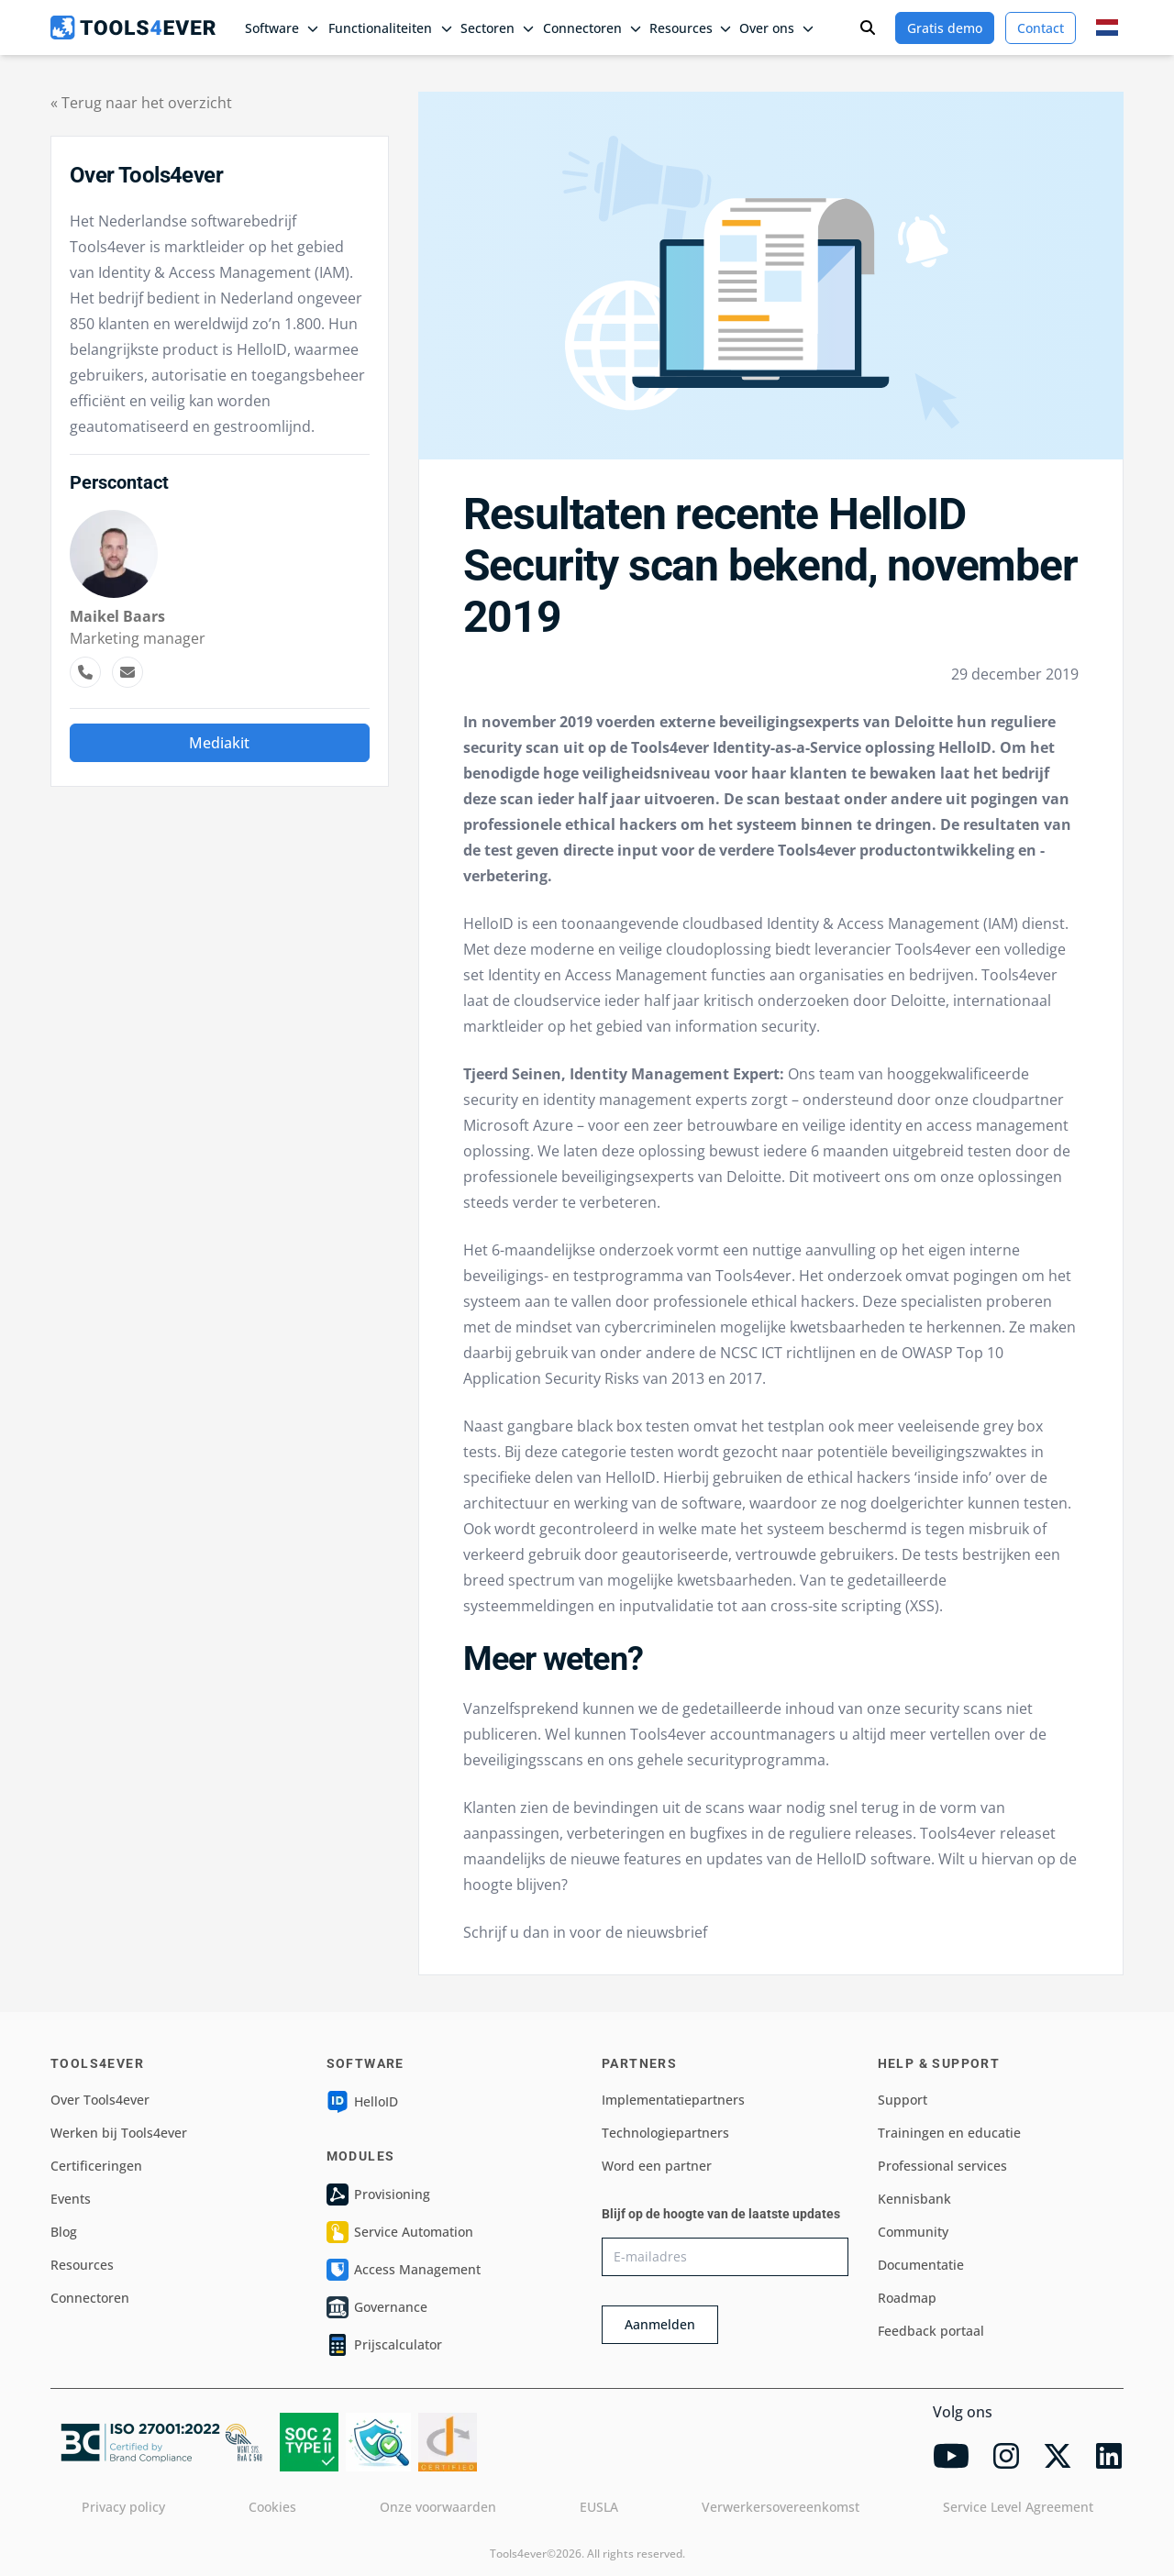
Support (902, 2099)
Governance (377, 2307)
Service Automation (400, 2232)
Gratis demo (944, 28)
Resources (82, 2264)
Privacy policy (123, 2506)
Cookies (272, 2506)
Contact (1040, 28)
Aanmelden (660, 2324)
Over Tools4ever (100, 2099)
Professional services (942, 2165)
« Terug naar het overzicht (141, 103)
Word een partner (657, 2165)
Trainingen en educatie (949, 2132)
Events (70, 2198)
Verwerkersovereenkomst (780, 2506)
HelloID (362, 2102)
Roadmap (907, 2297)
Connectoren (89, 2297)
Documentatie (921, 2264)
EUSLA (599, 2506)
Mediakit (219, 743)
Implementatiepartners (673, 2099)
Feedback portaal (931, 2330)
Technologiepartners (665, 2132)
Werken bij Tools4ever (118, 2132)
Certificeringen (96, 2165)
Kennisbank (914, 2198)
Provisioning (378, 2195)
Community (913, 2231)
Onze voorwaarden (438, 2506)
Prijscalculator (384, 2345)
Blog (63, 2231)
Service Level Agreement (1018, 2506)
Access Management (404, 2270)
